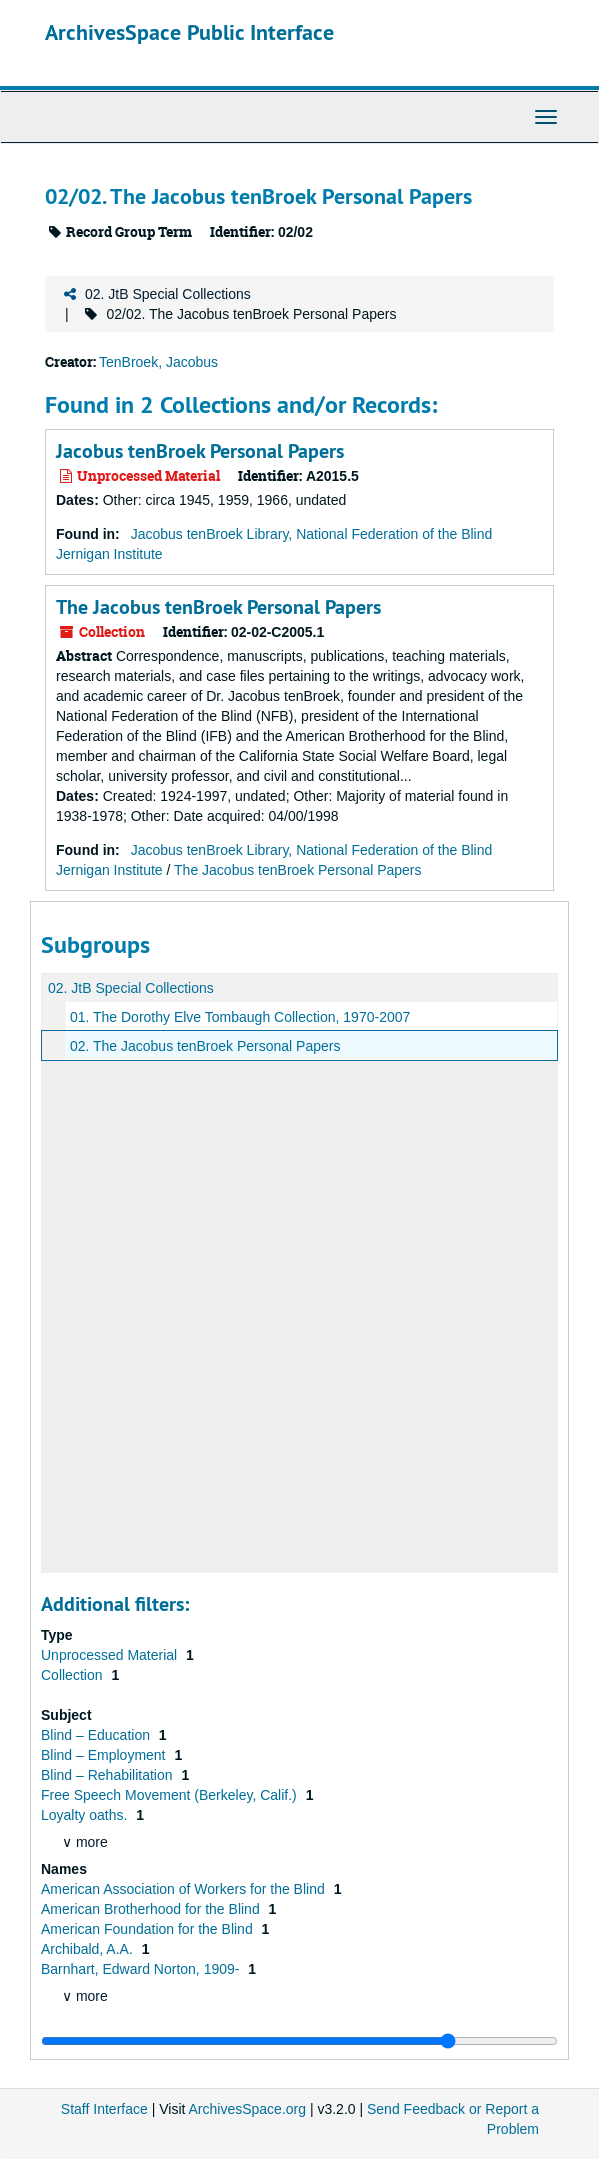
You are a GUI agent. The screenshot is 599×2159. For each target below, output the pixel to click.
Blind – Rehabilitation (108, 1775)
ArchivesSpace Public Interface (189, 32)
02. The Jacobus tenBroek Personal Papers (205, 1046)
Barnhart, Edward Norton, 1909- (142, 1969)
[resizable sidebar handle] (299, 2041)
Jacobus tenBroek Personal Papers (200, 451)
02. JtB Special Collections (168, 294)
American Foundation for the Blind (149, 1929)
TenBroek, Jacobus (158, 362)
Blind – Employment (105, 1755)
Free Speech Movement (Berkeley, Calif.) (171, 1795)
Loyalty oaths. (86, 1815)
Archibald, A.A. (89, 1949)
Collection (73, 1675)
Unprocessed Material (111, 1655)
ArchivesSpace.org (248, 2109)
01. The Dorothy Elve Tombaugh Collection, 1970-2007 (240, 1017)
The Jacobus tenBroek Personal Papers (218, 607)
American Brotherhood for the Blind (152, 1909)
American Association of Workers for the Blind (185, 1889)
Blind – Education (97, 1735)
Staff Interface (104, 2109)
